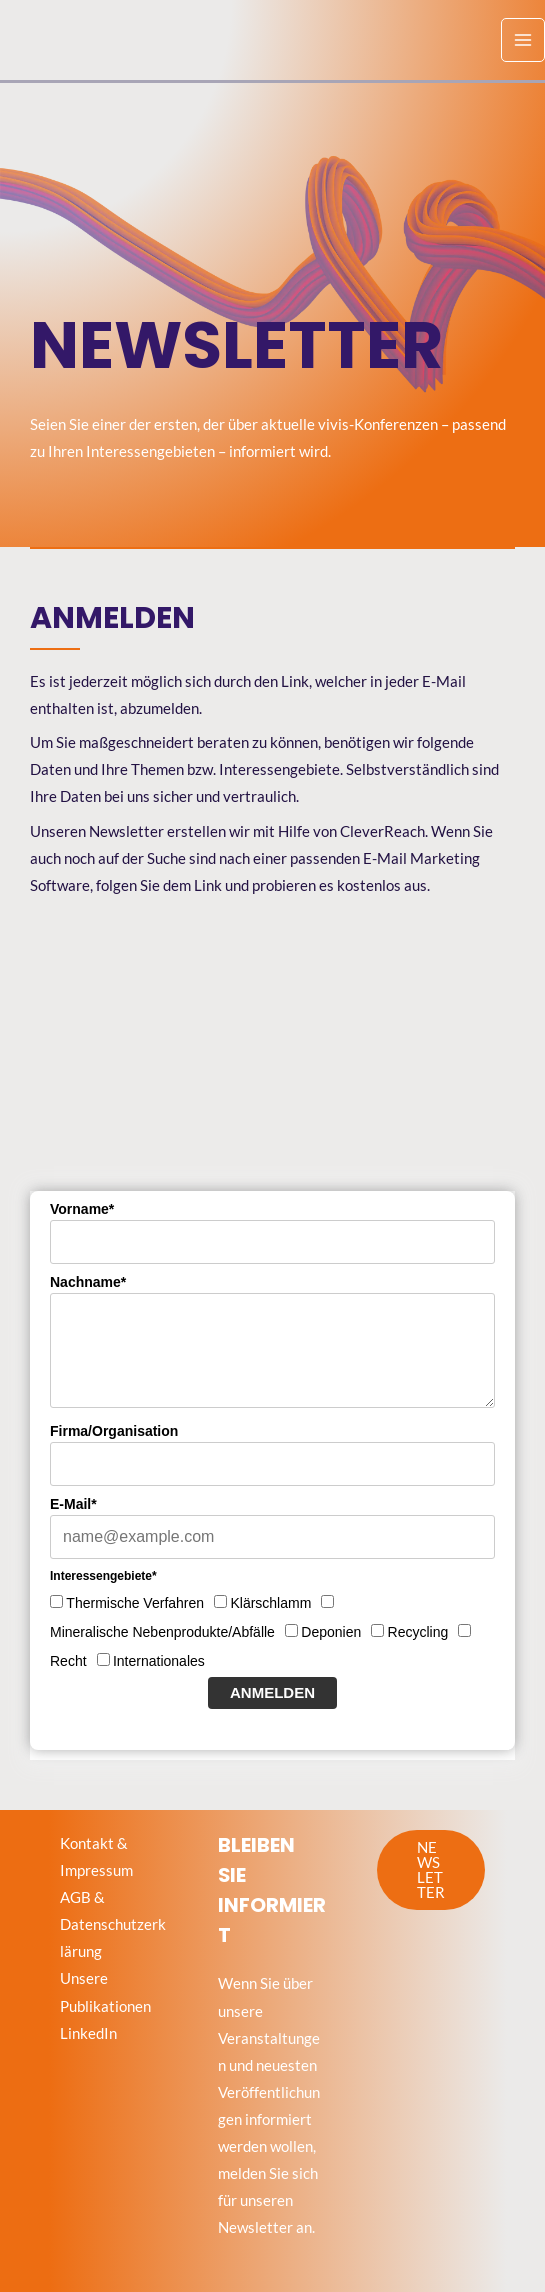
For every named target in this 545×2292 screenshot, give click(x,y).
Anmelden (272, 1692)
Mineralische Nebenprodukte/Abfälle (162, 1632)
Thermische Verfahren (135, 1603)
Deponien (331, 1632)
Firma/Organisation (114, 1431)
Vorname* (82, 1209)
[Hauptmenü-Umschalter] (523, 40)
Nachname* (88, 1282)
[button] (431, 1870)
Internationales (159, 1661)
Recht (68, 1661)
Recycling (418, 1632)
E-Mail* (73, 1504)
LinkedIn (88, 2033)
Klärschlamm (270, 1603)
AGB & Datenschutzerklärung (113, 1924)
